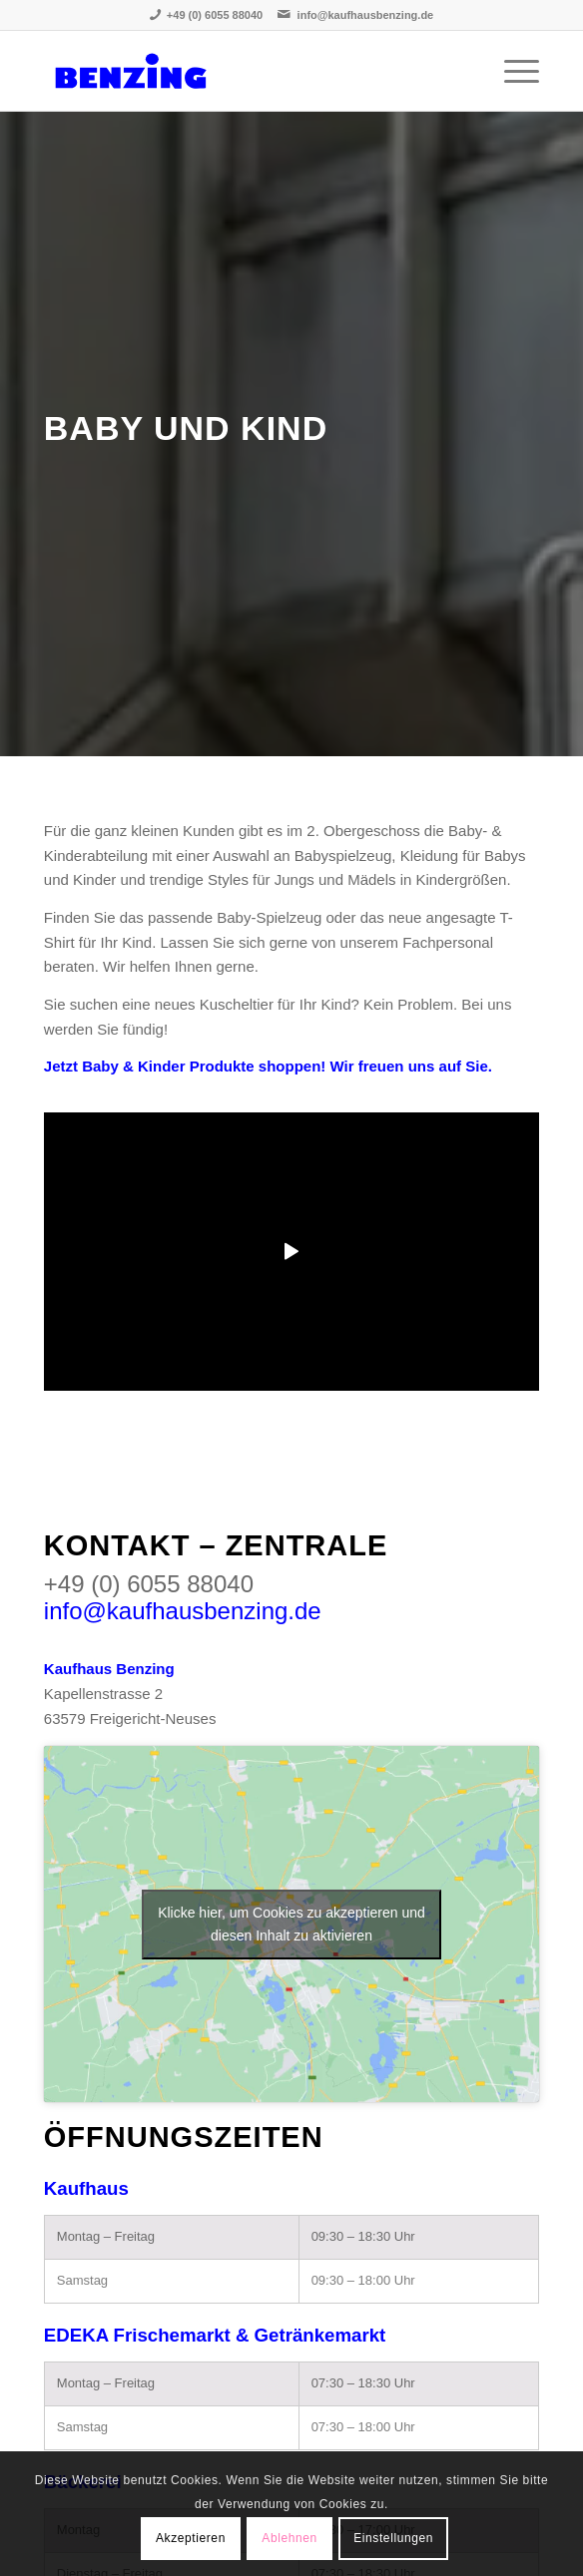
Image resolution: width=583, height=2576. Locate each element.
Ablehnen (289, 2538)
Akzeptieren (191, 2538)
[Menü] (511, 71)
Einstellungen (393, 2538)
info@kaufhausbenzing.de (365, 15)
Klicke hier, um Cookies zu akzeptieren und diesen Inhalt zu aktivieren (291, 1924)
